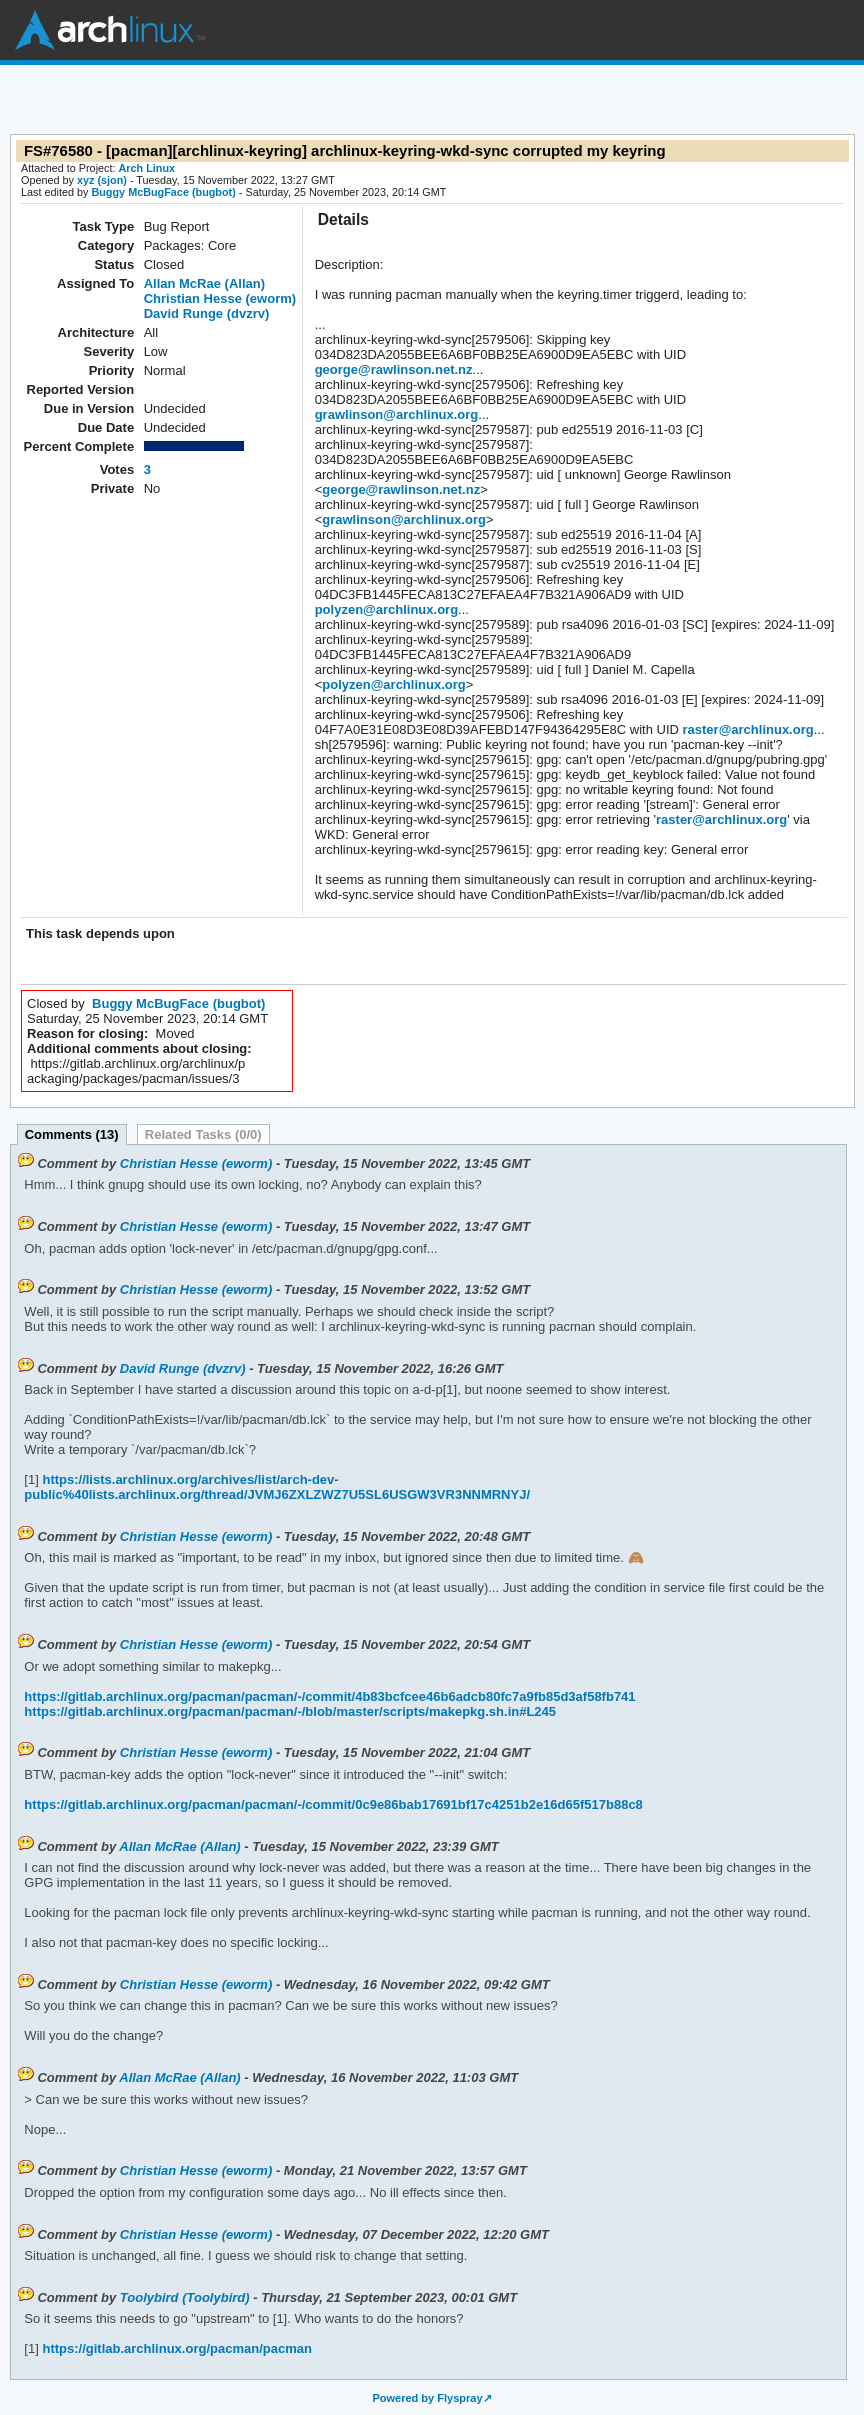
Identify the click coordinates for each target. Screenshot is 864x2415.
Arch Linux (110, 30)
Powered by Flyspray (427, 2398)
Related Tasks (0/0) (203, 1134)
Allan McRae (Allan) (204, 283)
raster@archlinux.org (748, 729)
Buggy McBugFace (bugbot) (163, 192)
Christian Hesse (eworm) (220, 298)
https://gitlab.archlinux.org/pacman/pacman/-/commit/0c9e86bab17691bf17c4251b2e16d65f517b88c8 (333, 1804)
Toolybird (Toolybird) (185, 2297)
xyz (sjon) (102, 180)
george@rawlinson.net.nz (394, 369)
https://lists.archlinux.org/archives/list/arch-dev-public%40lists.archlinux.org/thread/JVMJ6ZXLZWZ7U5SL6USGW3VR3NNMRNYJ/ (277, 1487)
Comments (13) (72, 1134)
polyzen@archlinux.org (386, 609)
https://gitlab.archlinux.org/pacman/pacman (175, 2348)
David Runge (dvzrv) (207, 313)
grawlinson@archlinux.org (397, 414)
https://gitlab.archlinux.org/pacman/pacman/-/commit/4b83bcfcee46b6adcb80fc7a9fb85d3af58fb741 (329, 1696)
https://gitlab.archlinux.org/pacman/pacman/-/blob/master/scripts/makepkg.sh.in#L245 (290, 1711)
